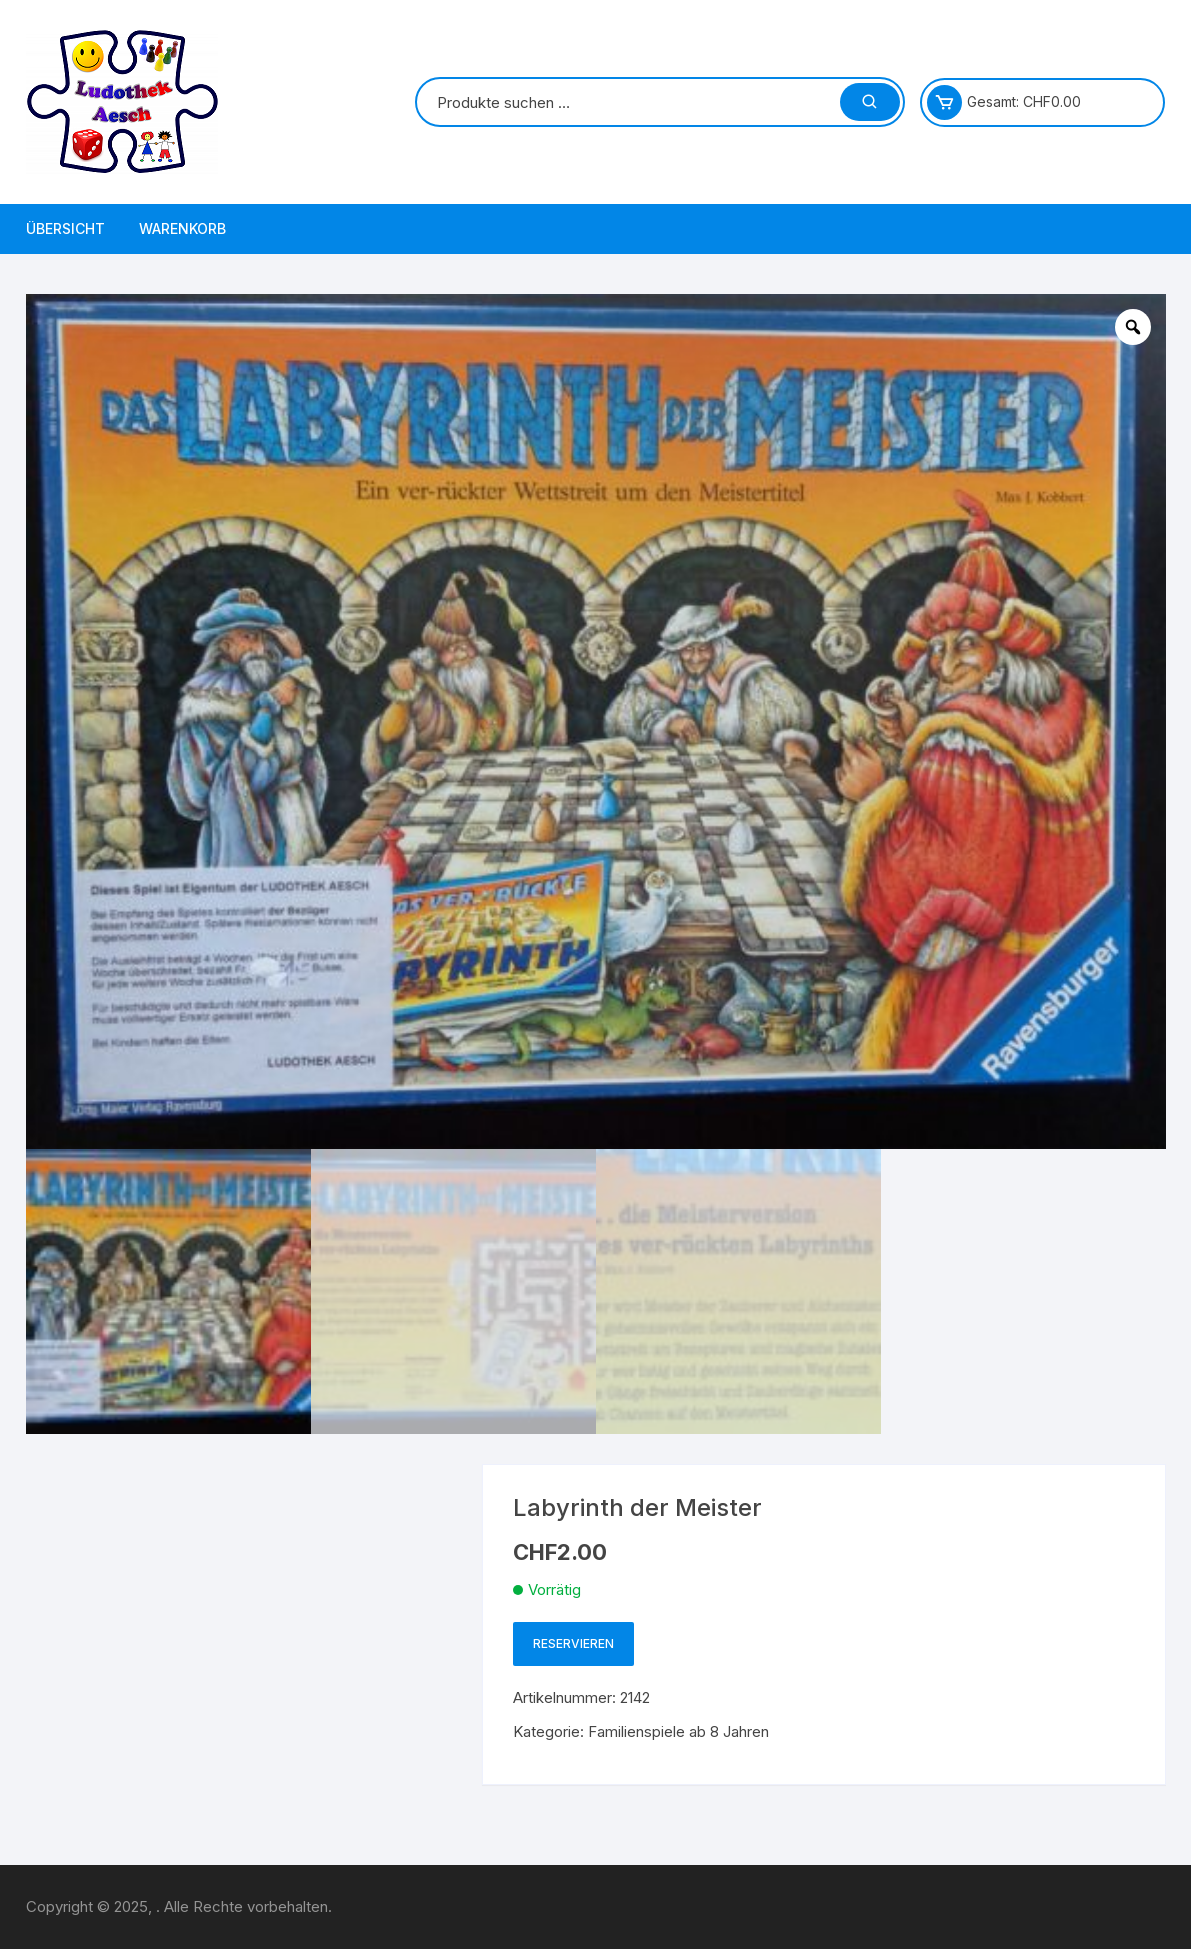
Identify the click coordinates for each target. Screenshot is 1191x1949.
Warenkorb (182, 228)
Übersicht (65, 228)
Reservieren (573, 1643)
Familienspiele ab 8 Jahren (678, 1731)
